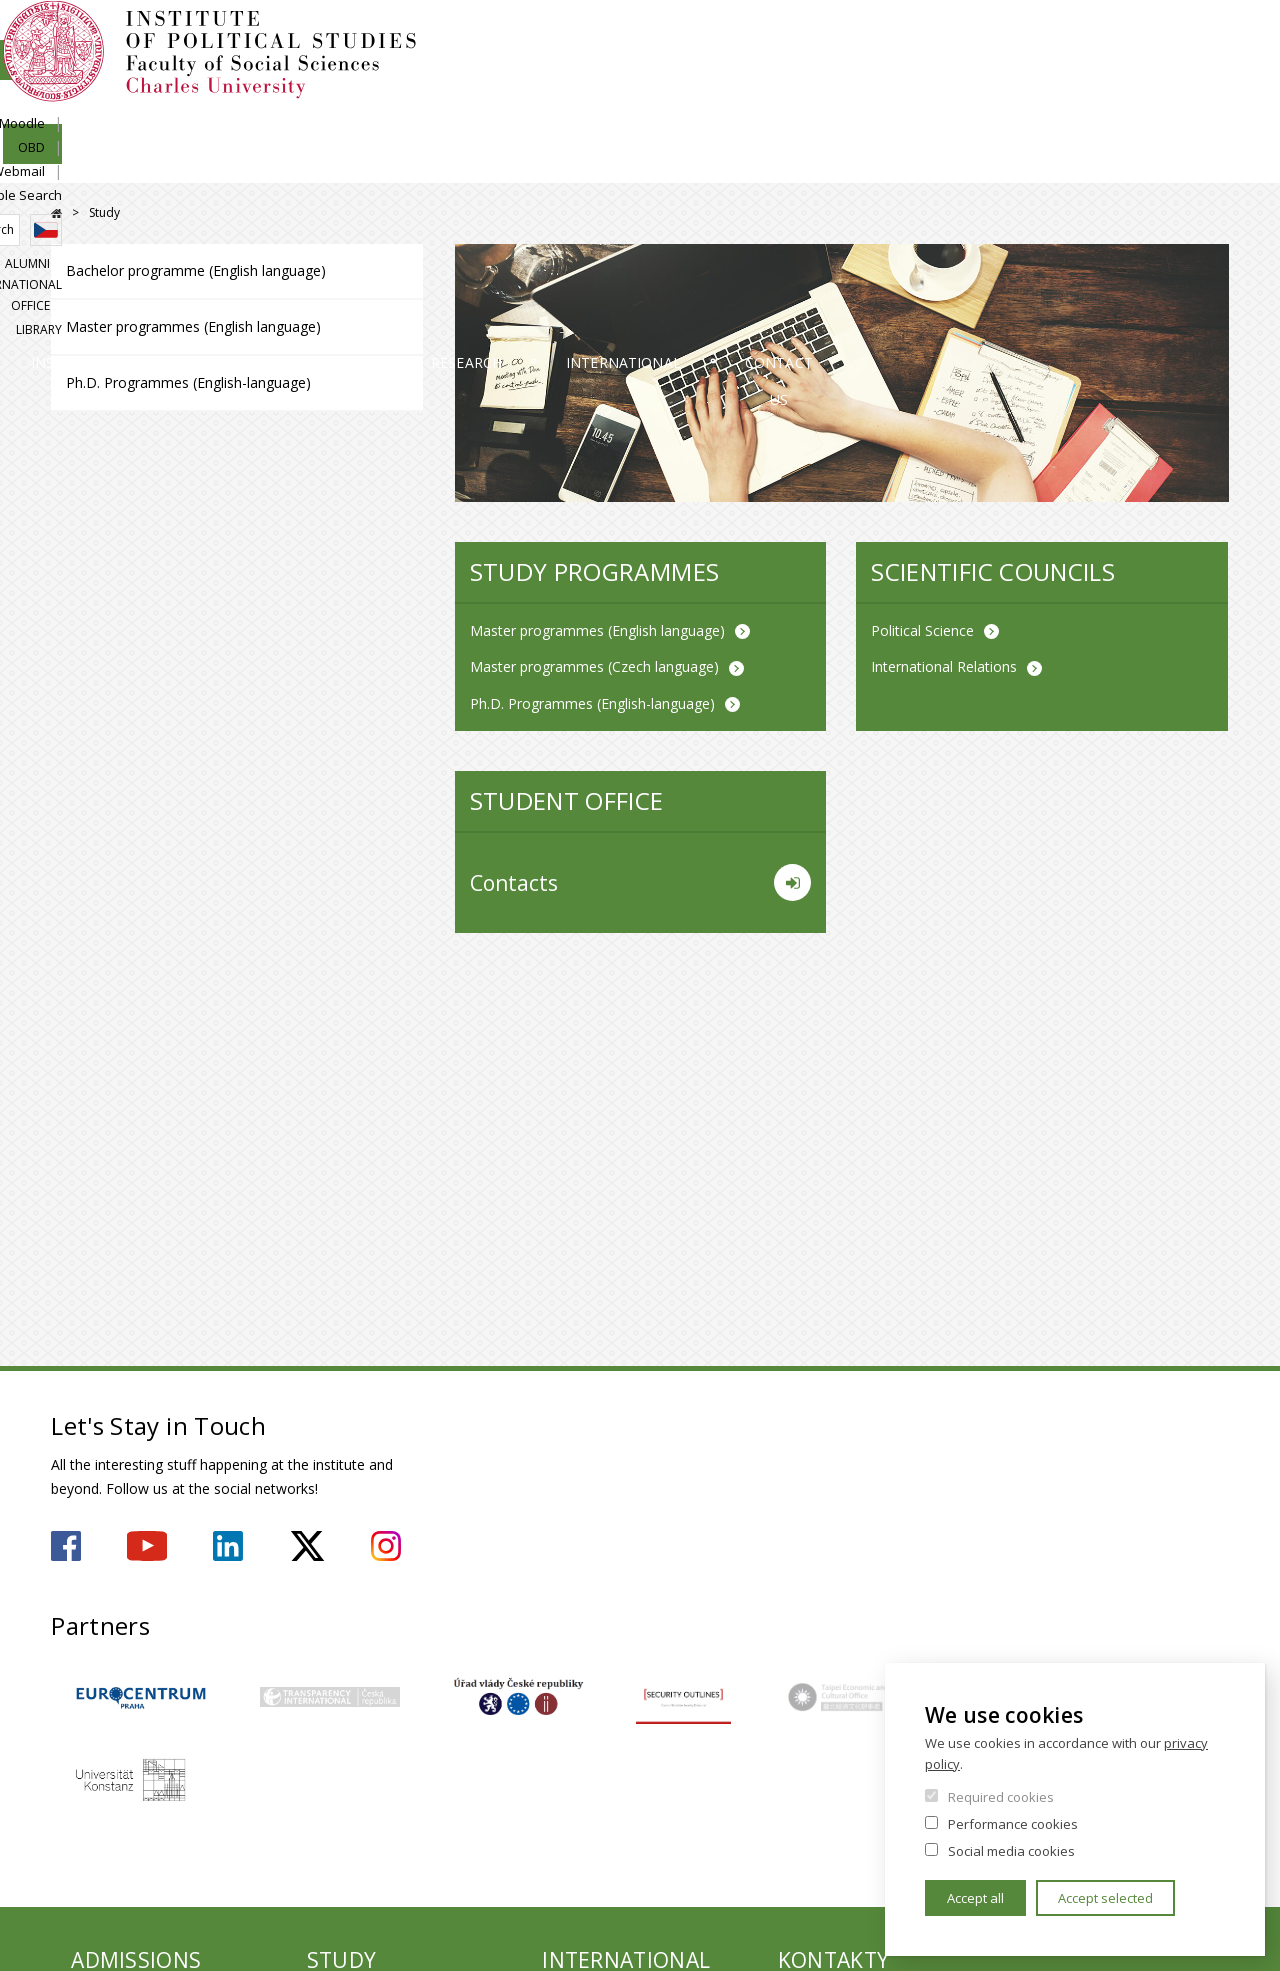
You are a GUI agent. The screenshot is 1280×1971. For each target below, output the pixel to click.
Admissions (324, 164)
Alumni (970, 106)
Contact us (1155, 164)
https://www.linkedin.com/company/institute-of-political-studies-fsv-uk (228, 1546)
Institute (115, 164)
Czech (1213, 73)
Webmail (1085, 37)
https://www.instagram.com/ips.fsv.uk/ (386, 1546)
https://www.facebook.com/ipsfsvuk (66, 1546)
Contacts (641, 883)
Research (705, 164)
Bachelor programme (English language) (196, 270)
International (925, 164)
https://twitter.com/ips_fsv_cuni (307, 1546)
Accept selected (1105, 1898)
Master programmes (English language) (193, 326)
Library (1206, 106)
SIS (892, 37)
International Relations (944, 666)
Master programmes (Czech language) (594, 666)
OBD (1017, 37)
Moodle (953, 37)
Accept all (975, 1898)
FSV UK (56, 213)
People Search (1184, 37)
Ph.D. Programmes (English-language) (188, 382)
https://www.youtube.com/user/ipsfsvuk (147, 1546)
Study (519, 164)
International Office (1088, 106)
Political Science (922, 630)
